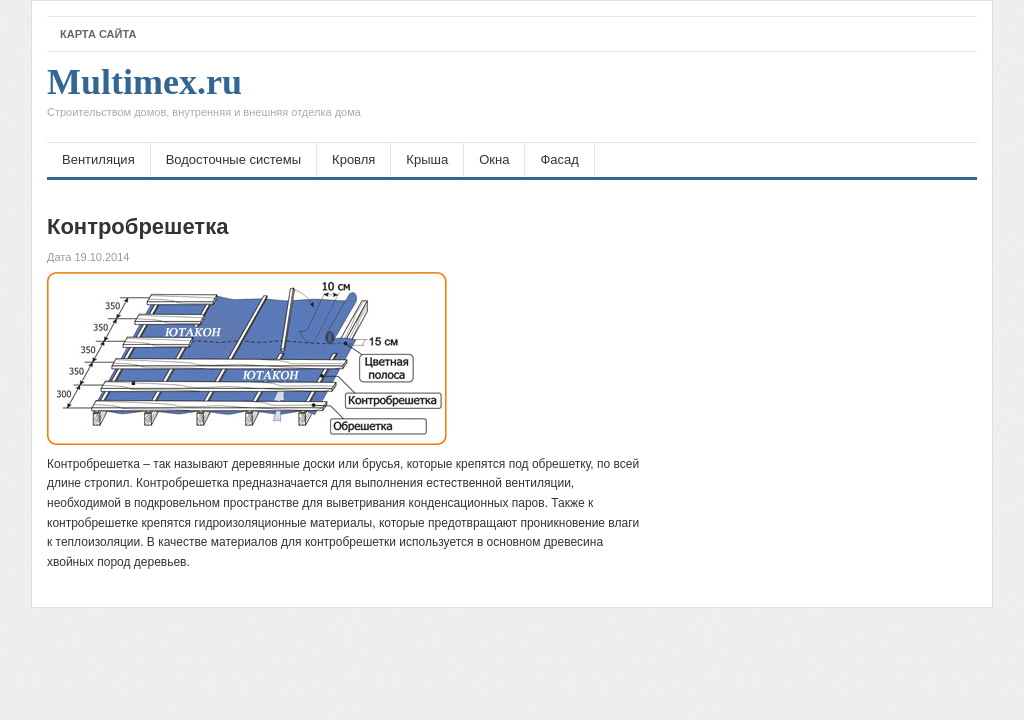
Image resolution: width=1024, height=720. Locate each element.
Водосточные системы (233, 159)
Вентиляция (98, 159)
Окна (494, 159)
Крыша (427, 159)
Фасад (559, 159)
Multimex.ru (204, 97)
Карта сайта (98, 34)
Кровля (353, 159)
